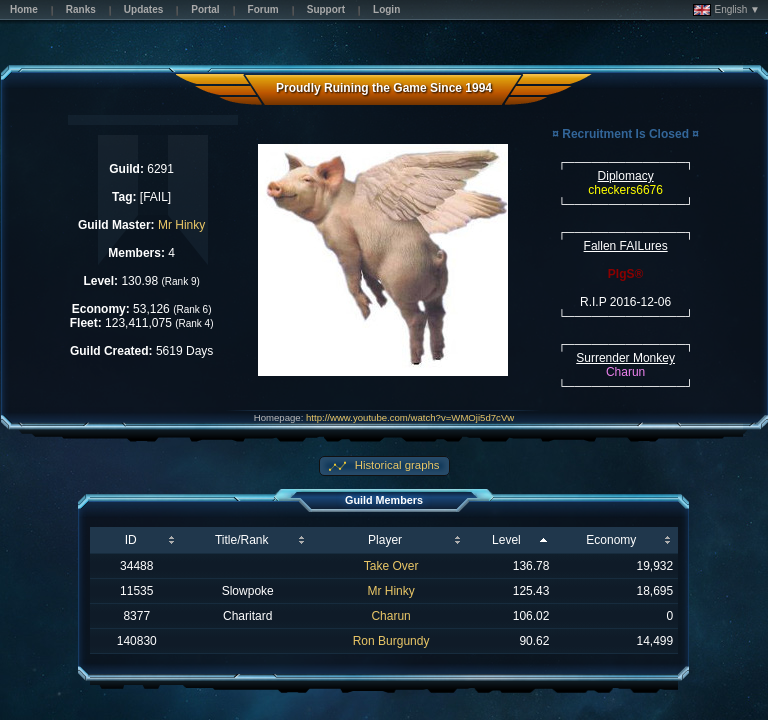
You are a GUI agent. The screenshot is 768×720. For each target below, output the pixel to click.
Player (385, 540)
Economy (611, 540)
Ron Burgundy (391, 641)
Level (506, 540)
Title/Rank (242, 540)
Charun (390, 616)
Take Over (391, 566)
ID (131, 540)
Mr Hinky (181, 225)
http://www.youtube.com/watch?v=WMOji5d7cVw (410, 417)
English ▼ (726, 10)
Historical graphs (396, 465)
